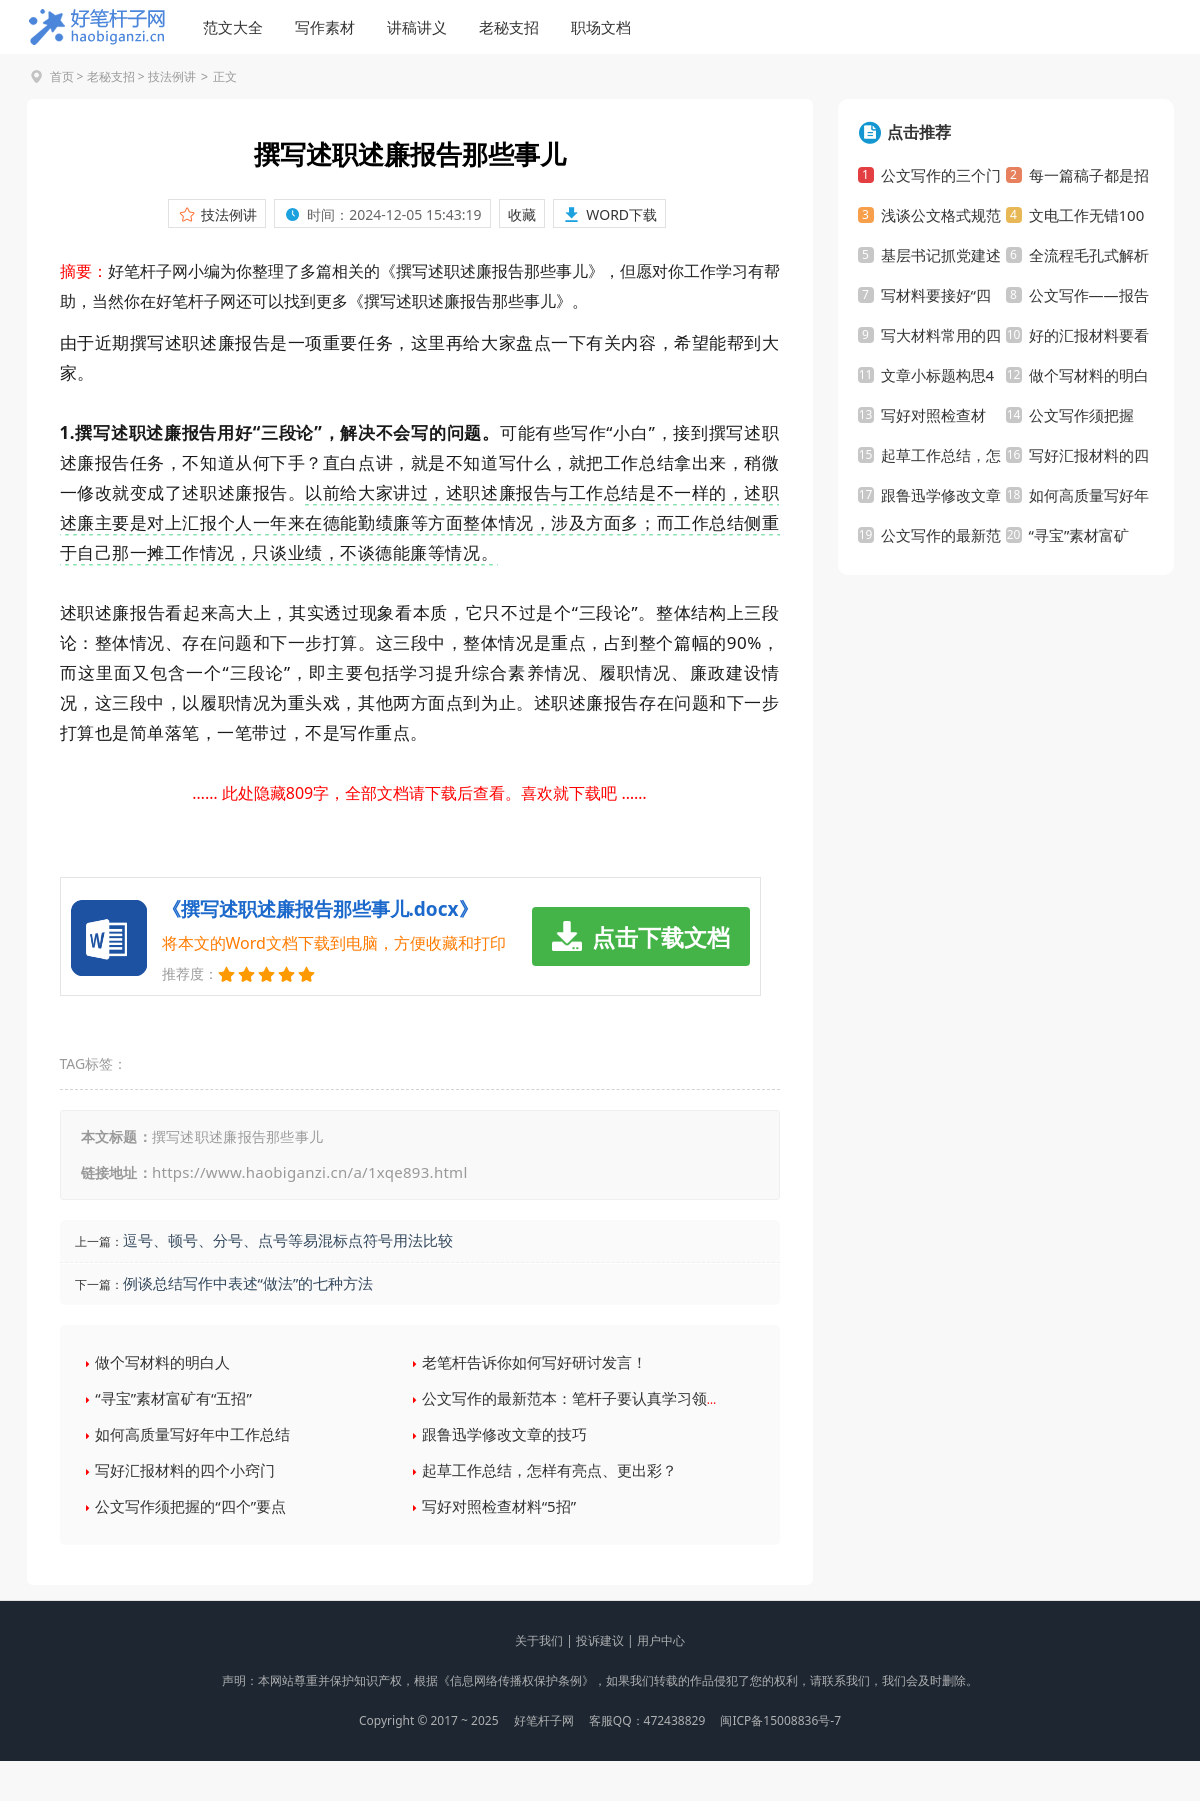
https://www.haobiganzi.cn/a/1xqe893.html (310, 1172)
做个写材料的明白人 (162, 1362)
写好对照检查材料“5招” (499, 1506)
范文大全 (233, 27)
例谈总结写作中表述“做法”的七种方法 (248, 1283)
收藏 (522, 214)
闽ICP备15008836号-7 (780, 1720)
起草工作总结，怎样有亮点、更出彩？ (549, 1470)
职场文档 (601, 27)
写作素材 (325, 27)
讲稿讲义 (417, 27)
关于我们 (539, 1640)
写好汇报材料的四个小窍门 (185, 1470)
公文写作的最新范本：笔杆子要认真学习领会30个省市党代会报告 (640, 1398)
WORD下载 (621, 214)
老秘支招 (509, 27)
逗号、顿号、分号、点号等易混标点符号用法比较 (288, 1240)
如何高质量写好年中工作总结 (192, 1434)
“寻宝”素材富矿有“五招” (173, 1398)
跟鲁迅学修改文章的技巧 (504, 1434)
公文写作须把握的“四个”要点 (190, 1506)
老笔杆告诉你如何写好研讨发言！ (534, 1362)
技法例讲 (172, 76)
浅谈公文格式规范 (941, 215)
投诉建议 (600, 1640)
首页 (62, 76)
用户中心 (661, 1640)
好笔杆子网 (544, 1720)
